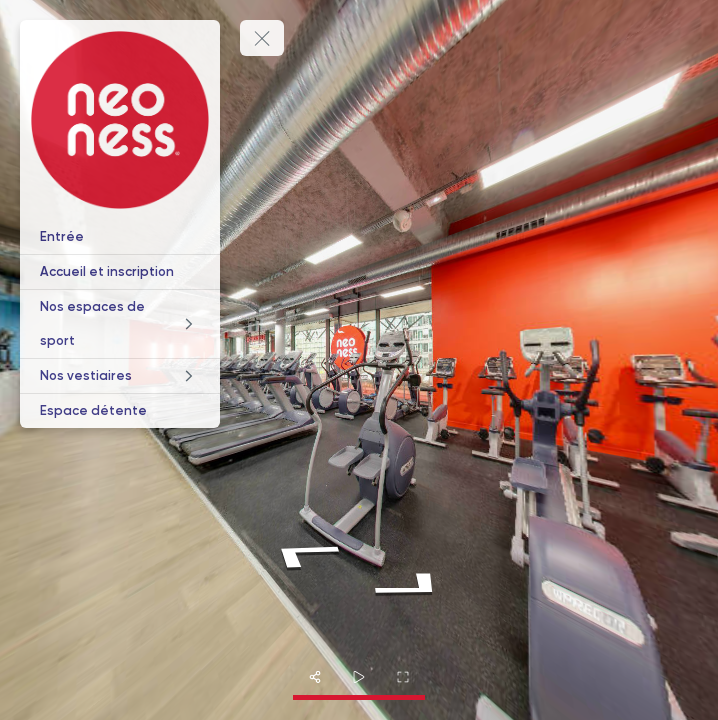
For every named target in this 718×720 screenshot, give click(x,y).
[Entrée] (120, 237)
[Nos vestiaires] (120, 376)
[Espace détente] (120, 411)
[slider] (359, 677)
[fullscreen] (403, 677)
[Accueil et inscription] (120, 272)
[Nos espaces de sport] (120, 324)
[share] (315, 677)
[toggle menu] (262, 38)
